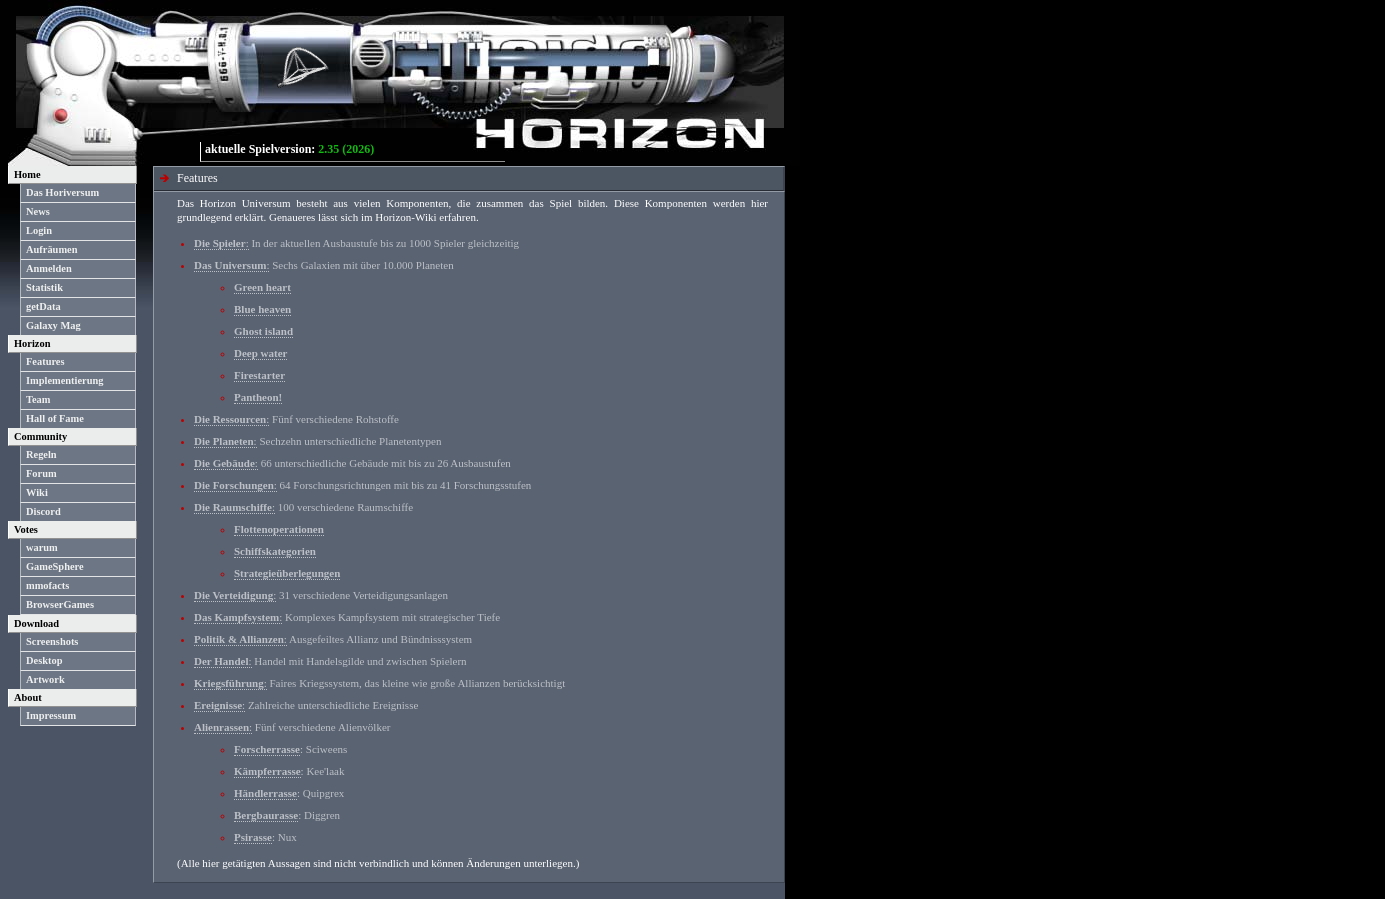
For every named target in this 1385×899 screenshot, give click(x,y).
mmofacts (47, 585)
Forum (41, 473)
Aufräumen (51, 249)
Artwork (45, 679)
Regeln (41, 454)
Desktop (44, 660)
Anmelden (49, 268)
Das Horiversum (62, 192)
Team (38, 399)
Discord (43, 511)
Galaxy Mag (53, 325)
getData (43, 306)
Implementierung (64, 380)
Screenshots (52, 641)
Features (45, 361)
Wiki (37, 492)
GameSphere (55, 566)
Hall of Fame (55, 418)
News (38, 211)
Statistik (44, 287)
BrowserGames (60, 604)
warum (42, 547)
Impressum (51, 715)
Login (39, 230)
